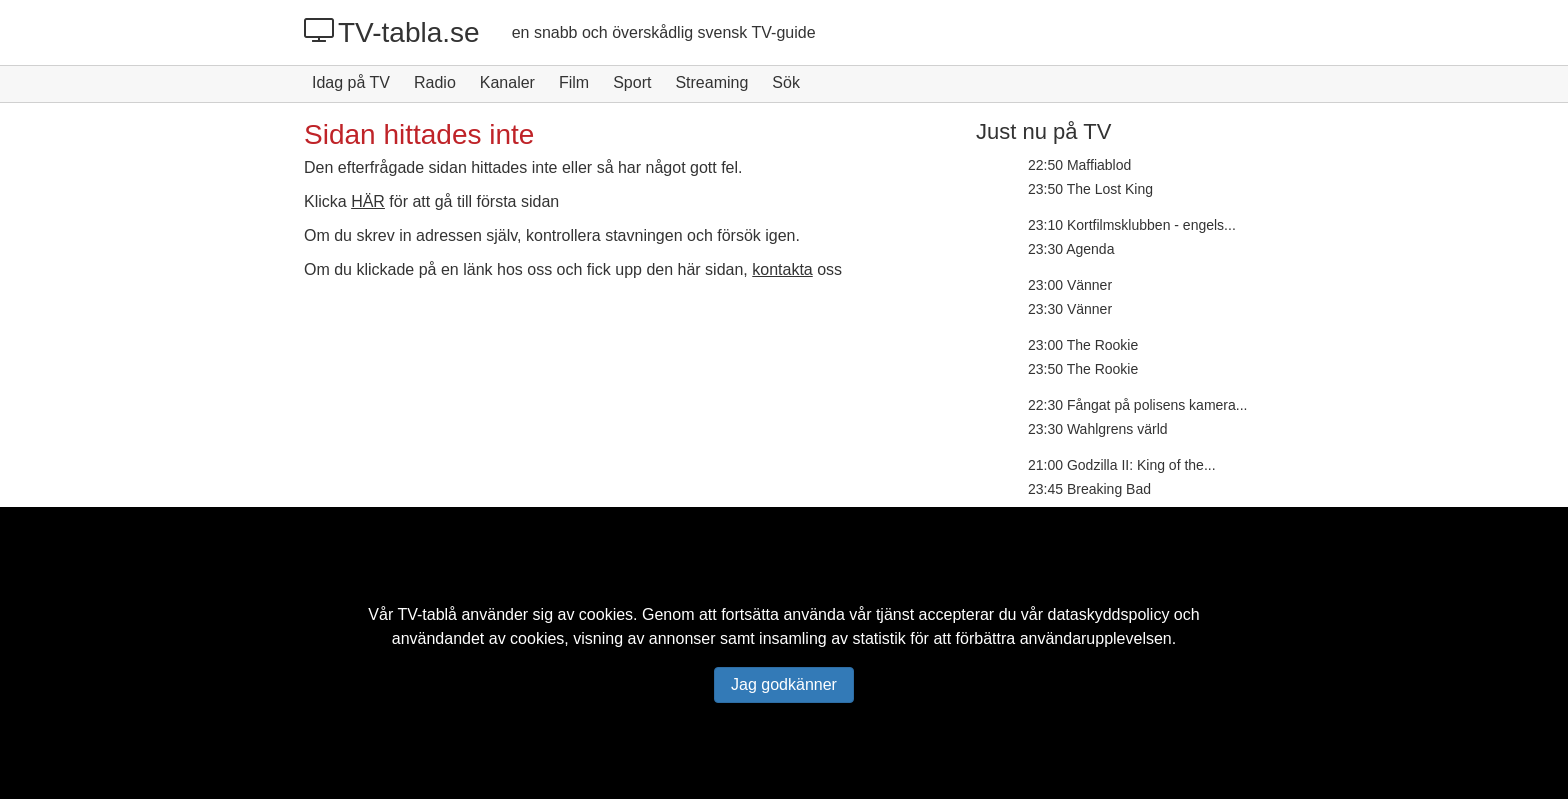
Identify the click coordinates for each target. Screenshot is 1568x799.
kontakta (782, 269)
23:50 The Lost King (1090, 189)
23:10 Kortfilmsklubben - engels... (1132, 225)
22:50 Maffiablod (1079, 165)
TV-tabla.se (392, 32)
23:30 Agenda (1071, 249)
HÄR (368, 201)
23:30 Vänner (1070, 309)
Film (574, 82)
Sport (632, 82)
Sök (786, 82)
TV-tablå (427, 614)
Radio (435, 82)
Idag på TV (351, 82)
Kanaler (507, 82)
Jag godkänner (784, 684)
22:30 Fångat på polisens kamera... (1137, 405)
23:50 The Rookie (1083, 369)
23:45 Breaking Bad (1089, 489)
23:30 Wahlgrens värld (1098, 429)
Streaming (711, 82)
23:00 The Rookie (1083, 345)
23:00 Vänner (1070, 285)
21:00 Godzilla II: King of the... (1122, 465)
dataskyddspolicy (1109, 614)
